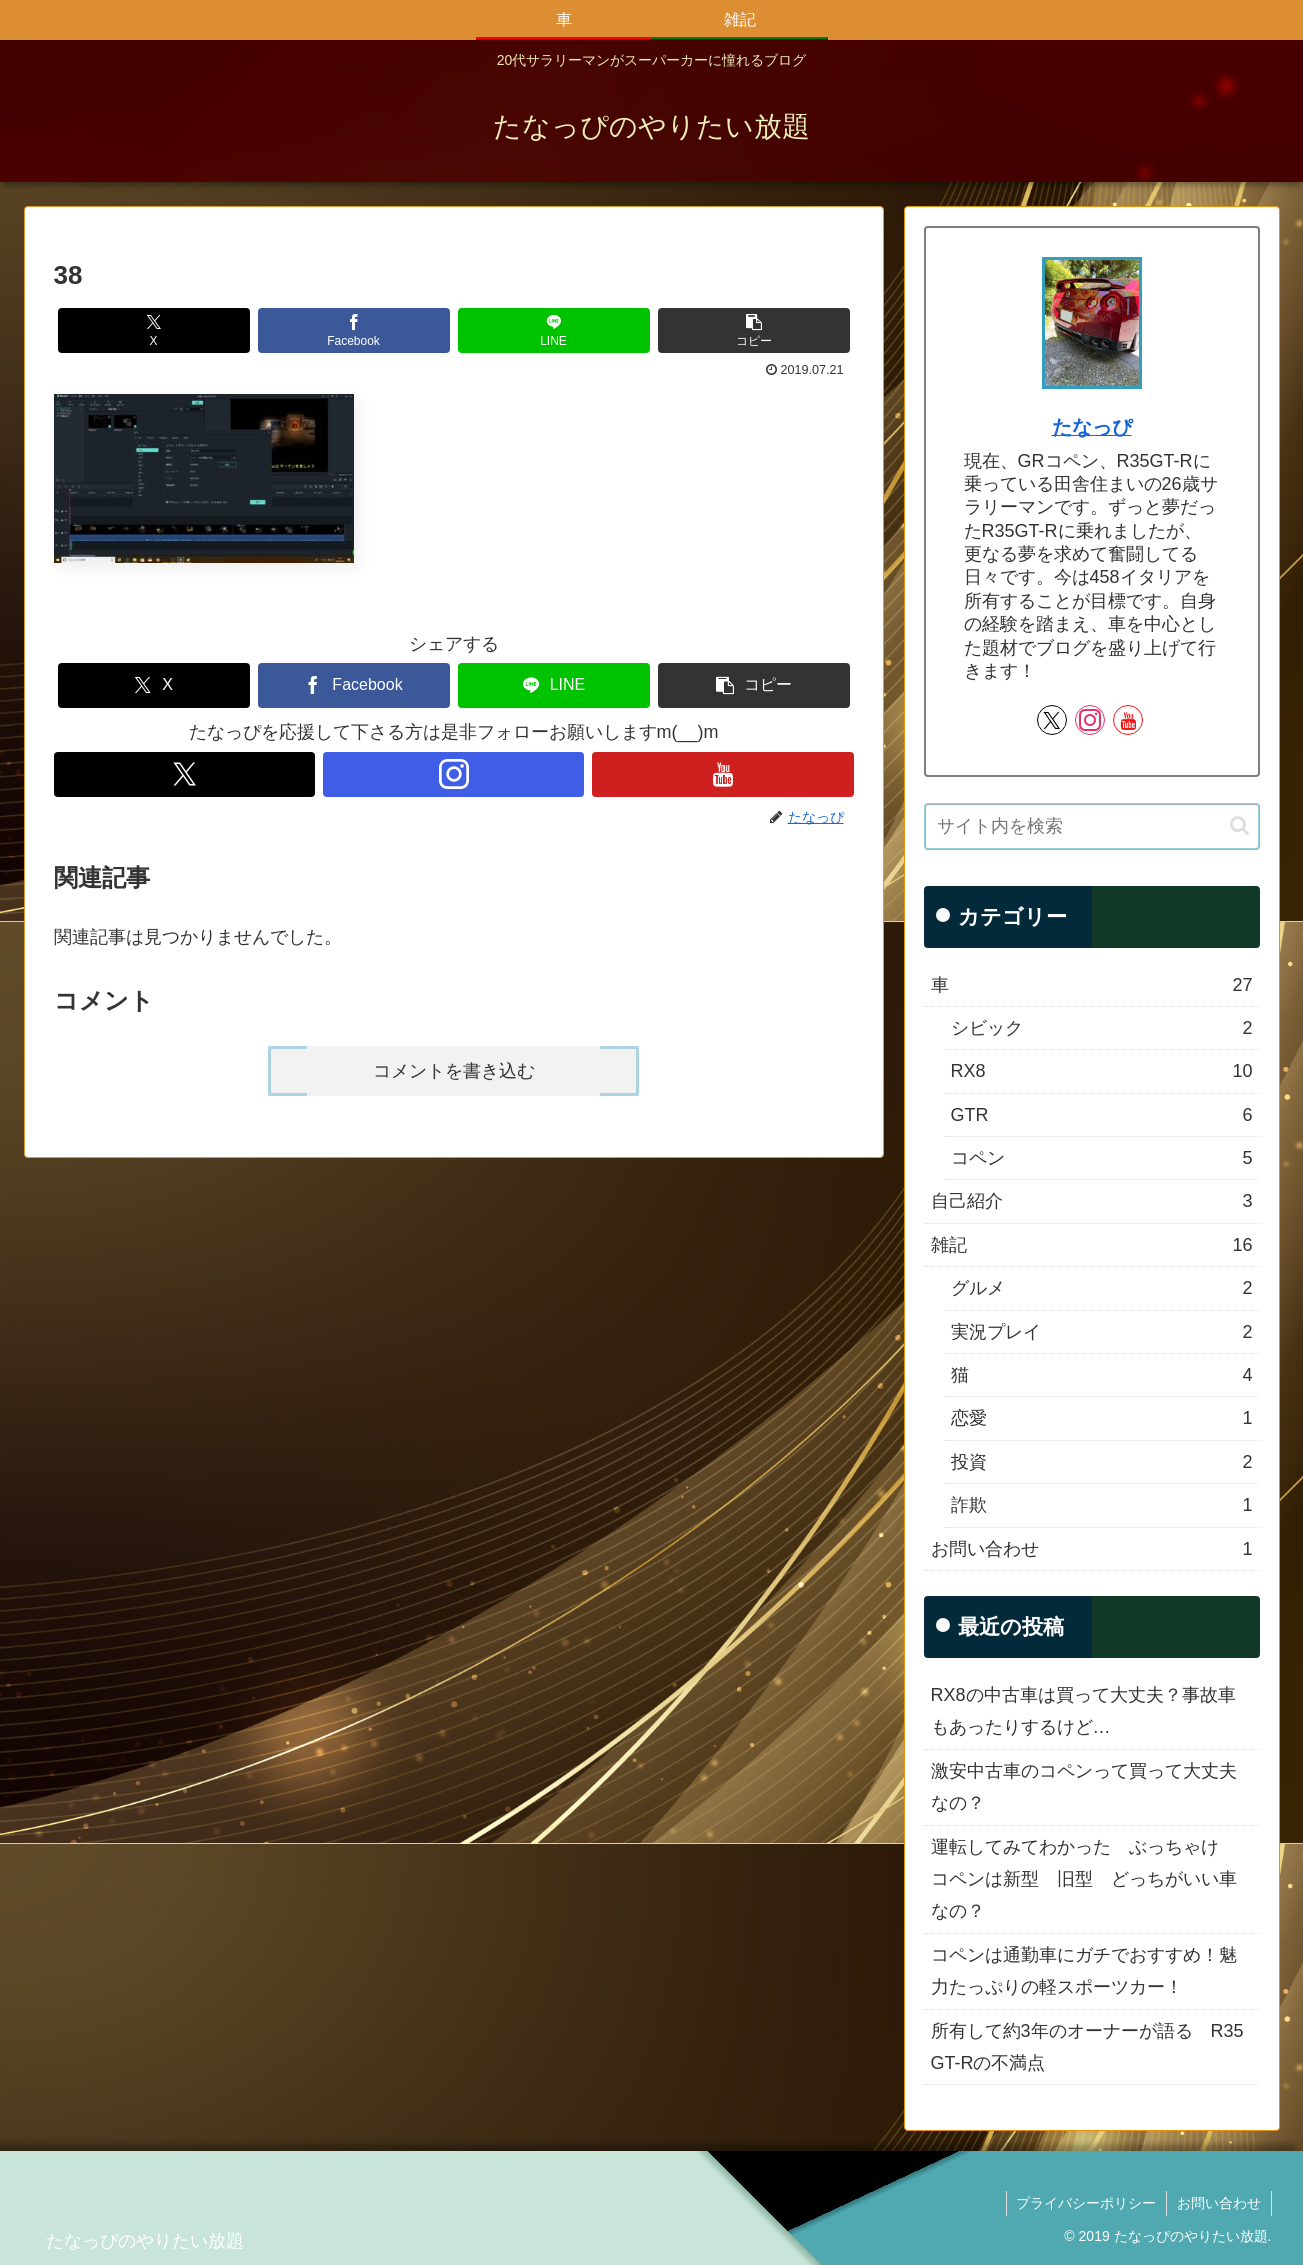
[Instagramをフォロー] (453, 774)
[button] (754, 330)
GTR (1102, 1115)
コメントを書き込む (454, 1071)
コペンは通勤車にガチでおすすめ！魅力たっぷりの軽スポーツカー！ (1084, 1971)
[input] (1092, 826)
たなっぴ (1092, 427)
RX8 (1102, 1071)
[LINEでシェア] (554, 330)
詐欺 (1102, 1505)
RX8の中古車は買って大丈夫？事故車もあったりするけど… (1083, 1711)
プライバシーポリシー (1086, 2203)
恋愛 (1102, 1418)
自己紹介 (1092, 1201)
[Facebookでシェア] (354, 330)
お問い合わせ (1092, 1549)
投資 (1102, 1462)
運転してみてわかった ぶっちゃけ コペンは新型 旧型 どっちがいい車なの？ (1084, 1879)
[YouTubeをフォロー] (722, 774)
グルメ (1102, 1288)
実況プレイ (1102, 1332)
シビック (1102, 1028)
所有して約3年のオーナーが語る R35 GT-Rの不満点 (1087, 2047)
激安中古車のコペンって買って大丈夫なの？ (1084, 1787)
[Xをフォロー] (184, 774)
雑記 (1092, 1245)
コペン (1102, 1158)
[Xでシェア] (154, 330)
